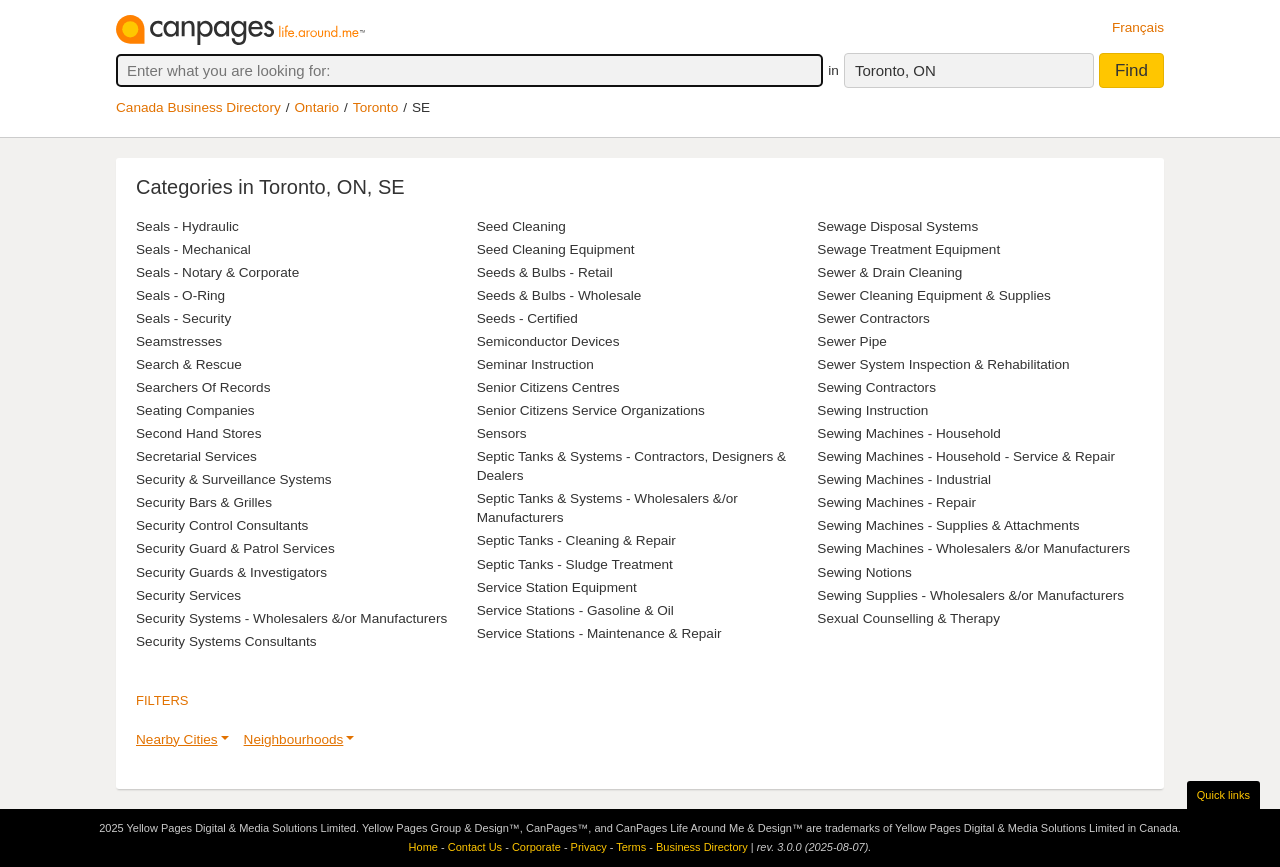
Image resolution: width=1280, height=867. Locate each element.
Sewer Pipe (852, 341)
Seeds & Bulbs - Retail (545, 272)
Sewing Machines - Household (909, 433)
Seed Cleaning (521, 226)
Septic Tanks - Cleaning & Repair (576, 540)
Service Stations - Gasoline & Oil (575, 610)
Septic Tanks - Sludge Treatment (575, 564)
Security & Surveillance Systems (234, 479)
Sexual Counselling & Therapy (908, 618)
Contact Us (475, 847)
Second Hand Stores (198, 433)
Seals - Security (183, 318)
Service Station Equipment (557, 587)
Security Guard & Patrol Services (235, 548)
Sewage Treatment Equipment (908, 249)
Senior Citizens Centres (548, 387)
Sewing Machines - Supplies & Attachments (948, 525)
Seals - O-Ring (180, 295)
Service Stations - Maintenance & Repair (599, 633)
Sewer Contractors (873, 318)
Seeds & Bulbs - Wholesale (559, 295)
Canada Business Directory (198, 107)
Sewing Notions (864, 572)
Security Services (188, 595)
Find (1131, 70)
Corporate (536, 847)
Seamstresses (179, 341)
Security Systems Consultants (226, 641)
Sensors (502, 433)
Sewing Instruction (872, 410)
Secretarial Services (196, 456)
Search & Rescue (189, 364)
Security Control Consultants (222, 525)
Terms (631, 847)
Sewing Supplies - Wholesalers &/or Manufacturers (970, 595)
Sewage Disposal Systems (897, 226)
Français (1138, 27)
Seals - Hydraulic (187, 226)
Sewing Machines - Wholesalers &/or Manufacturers (973, 548)
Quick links (1223, 795)
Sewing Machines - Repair (896, 502)
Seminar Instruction (535, 364)
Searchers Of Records (203, 387)
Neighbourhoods (294, 739)
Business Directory (702, 847)
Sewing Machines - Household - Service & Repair (966, 456)
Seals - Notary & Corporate (217, 272)
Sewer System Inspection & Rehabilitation (943, 364)
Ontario (317, 107)
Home (423, 847)
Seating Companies (195, 410)
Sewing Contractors (876, 387)
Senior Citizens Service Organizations (591, 410)
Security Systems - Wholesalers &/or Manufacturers (291, 618)
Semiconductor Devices (548, 341)
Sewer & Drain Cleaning (889, 272)
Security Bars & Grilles (204, 502)
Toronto (375, 107)
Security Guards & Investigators (231, 572)
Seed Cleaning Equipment (556, 249)
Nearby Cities (177, 739)
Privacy (589, 847)
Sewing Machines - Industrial (904, 479)
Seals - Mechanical (193, 249)
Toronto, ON (895, 70)
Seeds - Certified (527, 318)
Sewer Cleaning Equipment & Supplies (934, 295)
